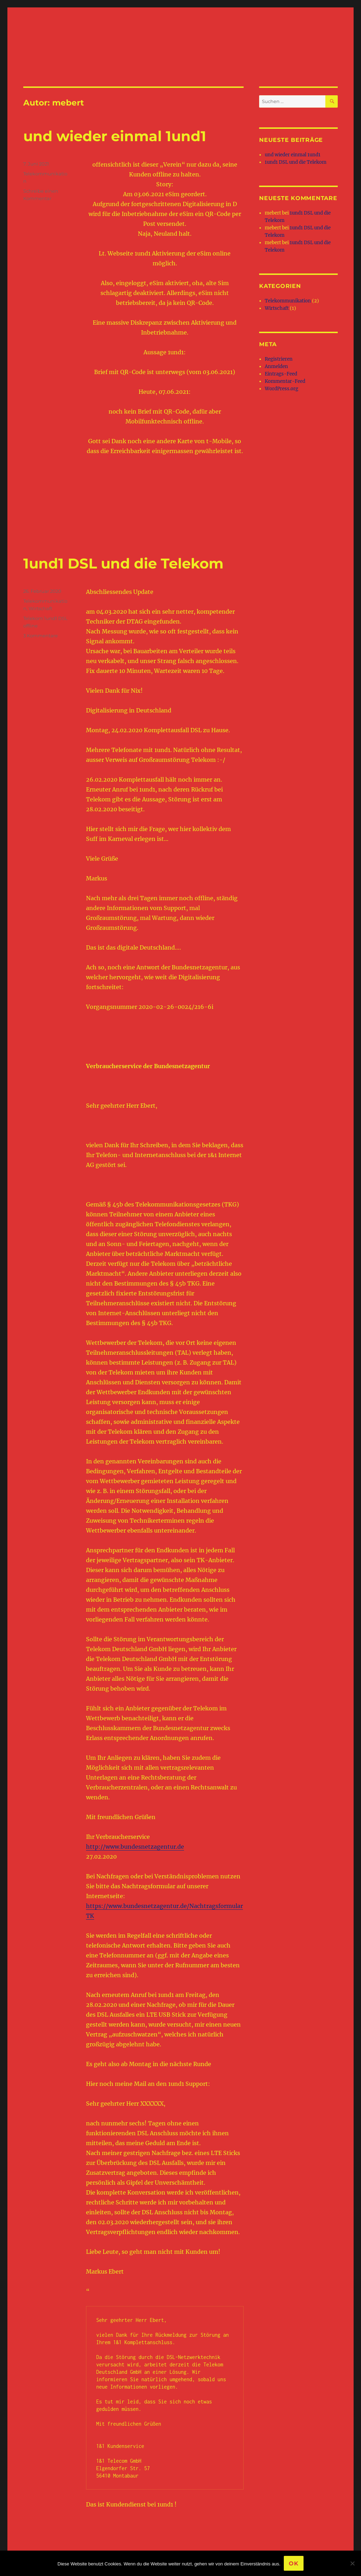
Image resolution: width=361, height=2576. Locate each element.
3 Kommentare (40, 635)
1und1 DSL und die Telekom (123, 563)
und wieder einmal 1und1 (114, 136)
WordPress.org (281, 389)
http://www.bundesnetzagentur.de (135, 1846)
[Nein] (352, 2563)
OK (294, 2563)
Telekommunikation (288, 301)
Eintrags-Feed (281, 374)
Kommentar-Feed (285, 381)
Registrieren (279, 359)
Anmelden (276, 366)
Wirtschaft (40, 608)
